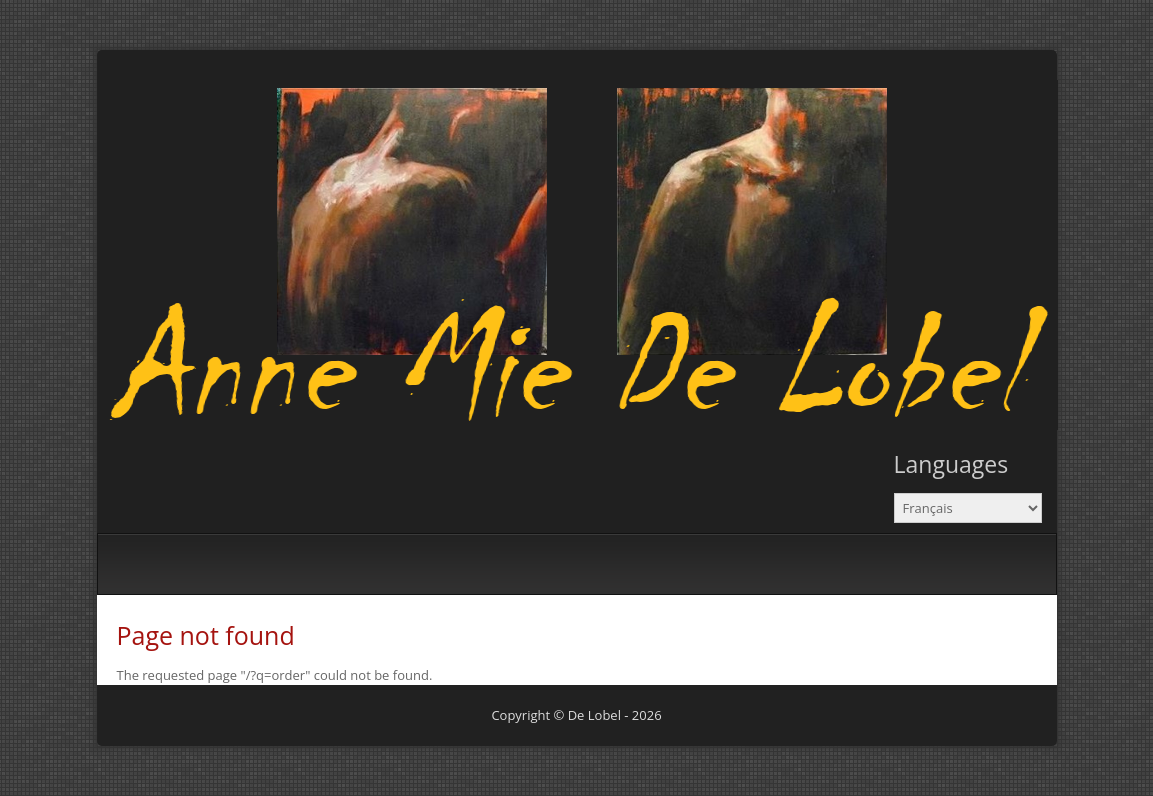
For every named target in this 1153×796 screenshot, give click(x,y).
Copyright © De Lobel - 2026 (576, 715)
